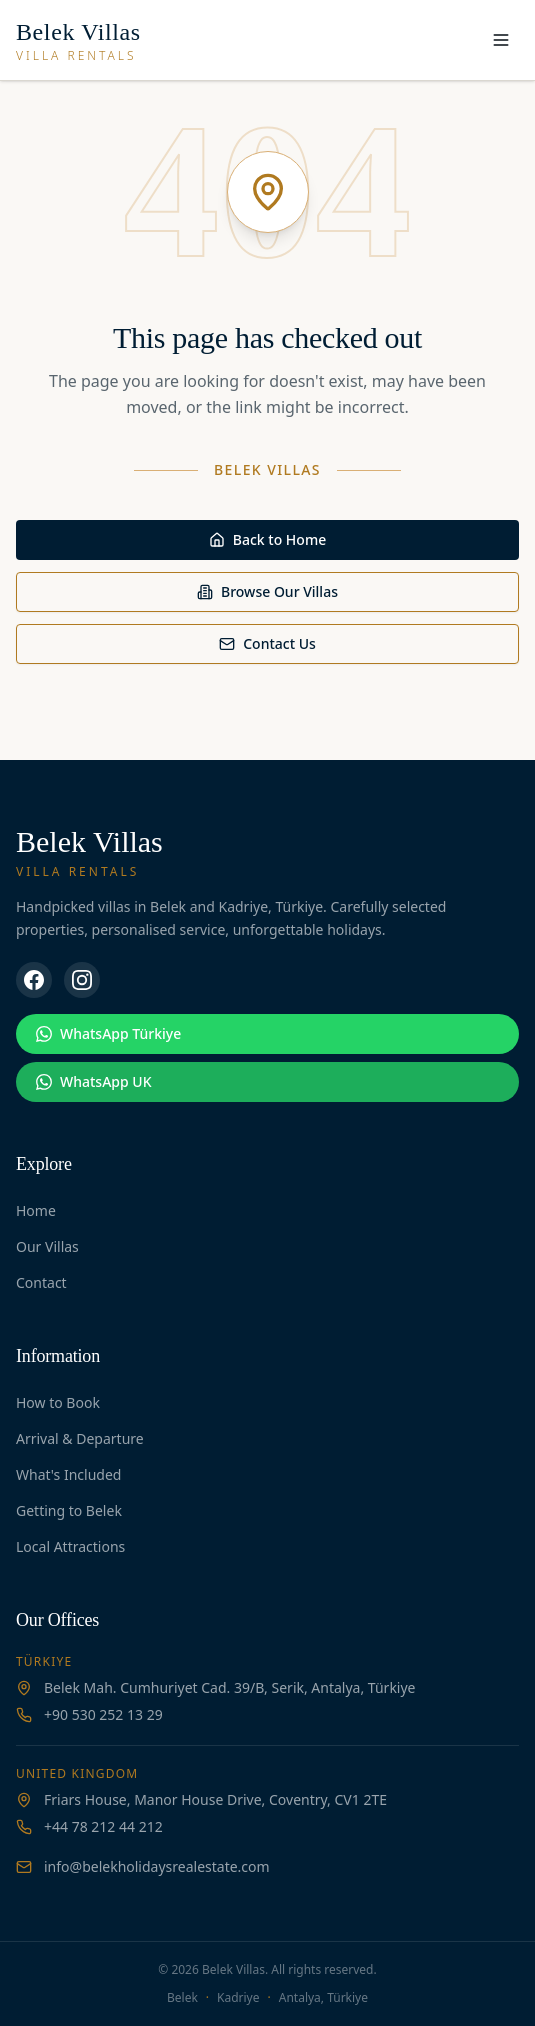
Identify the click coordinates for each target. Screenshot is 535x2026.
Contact (41, 1282)
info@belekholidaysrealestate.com (157, 1866)
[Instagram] (82, 980)
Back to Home (267, 539)
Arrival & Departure (80, 1438)
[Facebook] (34, 980)
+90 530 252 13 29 (103, 1714)
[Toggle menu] (501, 40)
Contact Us (267, 643)
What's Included (68, 1474)
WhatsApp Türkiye (108, 1033)
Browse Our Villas (267, 591)
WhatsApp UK (93, 1081)
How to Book (58, 1402)
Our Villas (47, 1246)
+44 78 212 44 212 (103, 1826)
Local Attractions (70, 1546)
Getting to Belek (69, 1510)
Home (36, 1210)
